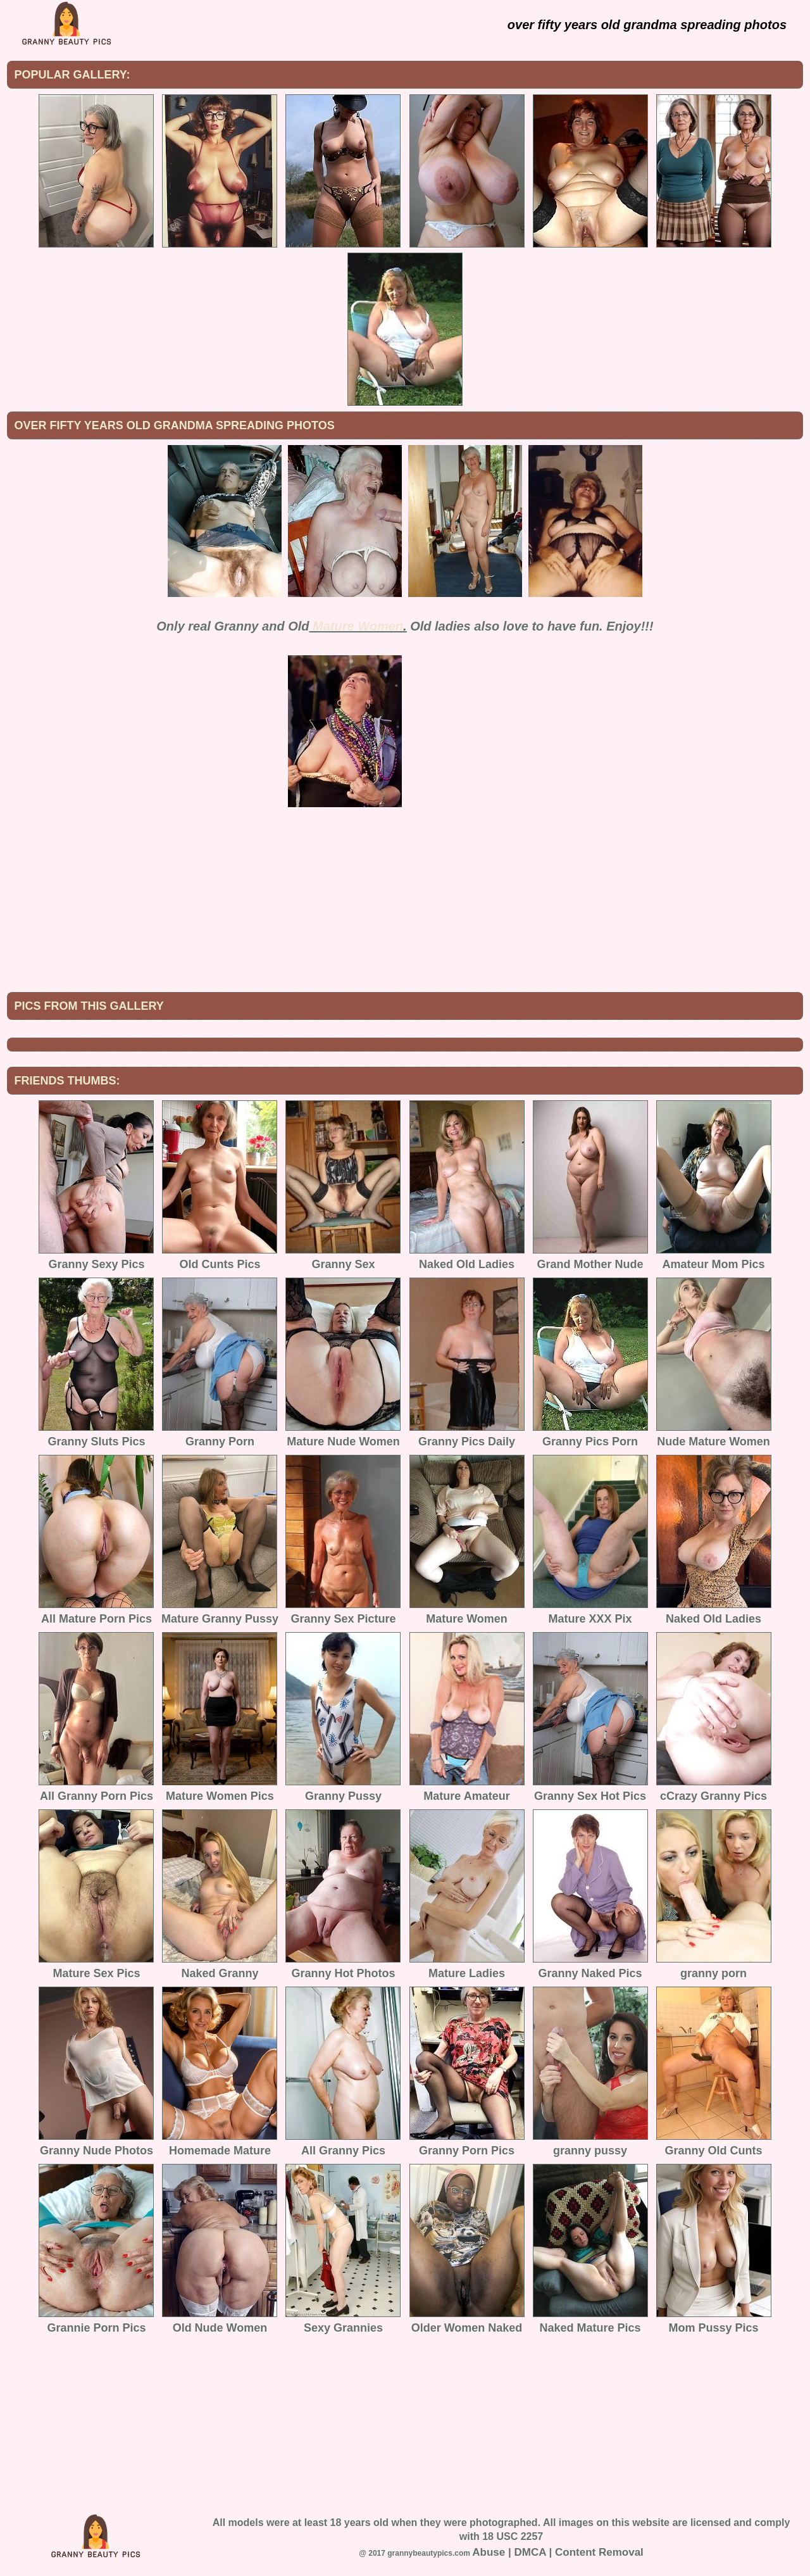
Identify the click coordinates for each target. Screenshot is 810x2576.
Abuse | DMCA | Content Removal (558, 2552)
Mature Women (358, 626)
